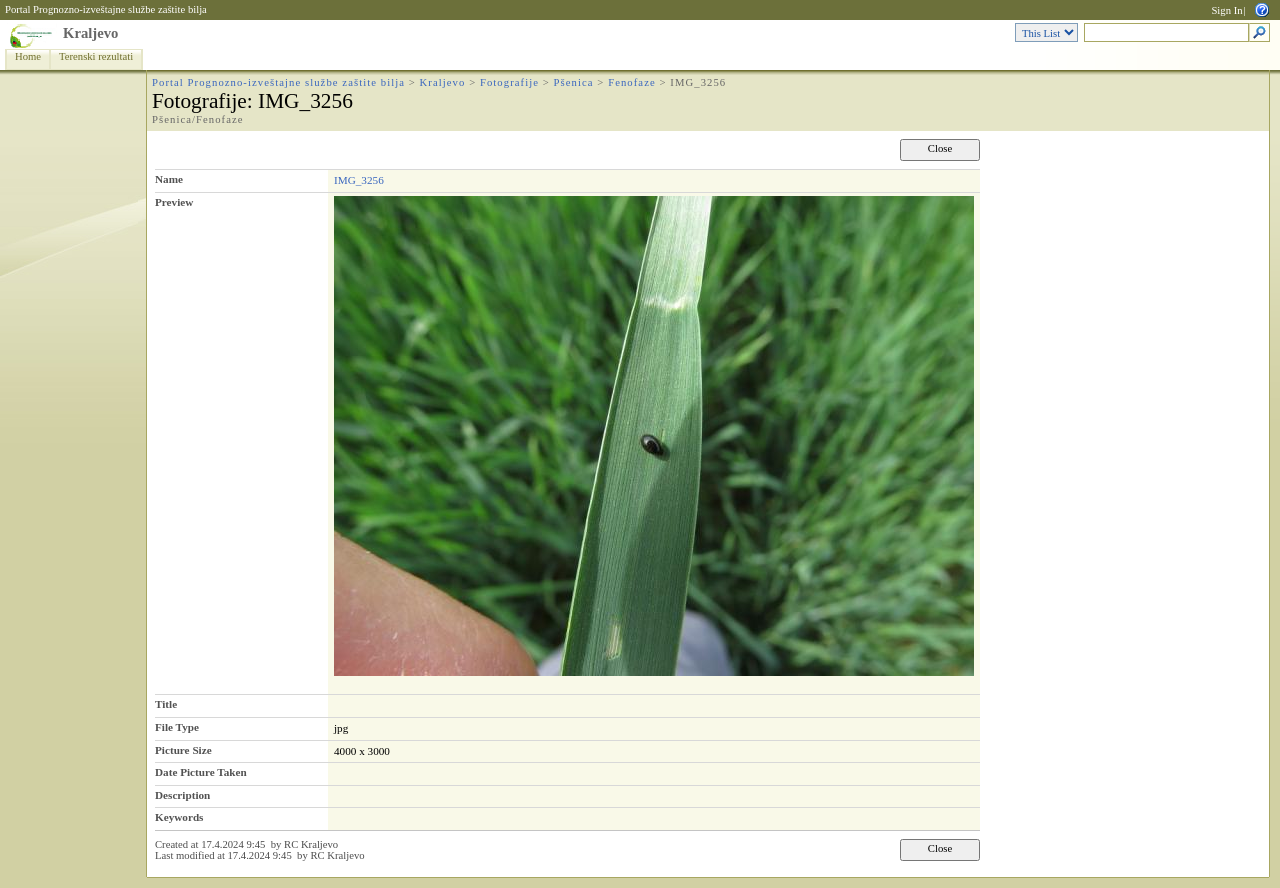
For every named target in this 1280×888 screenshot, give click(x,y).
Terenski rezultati (96, 56)
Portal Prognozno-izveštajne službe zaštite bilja (106, 9)
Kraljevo (90, 33)
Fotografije (509, 82)
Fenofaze (632, 82)
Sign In (1226, 10)
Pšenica (574, 82)
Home (28, 56)
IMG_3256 (359, 180)
